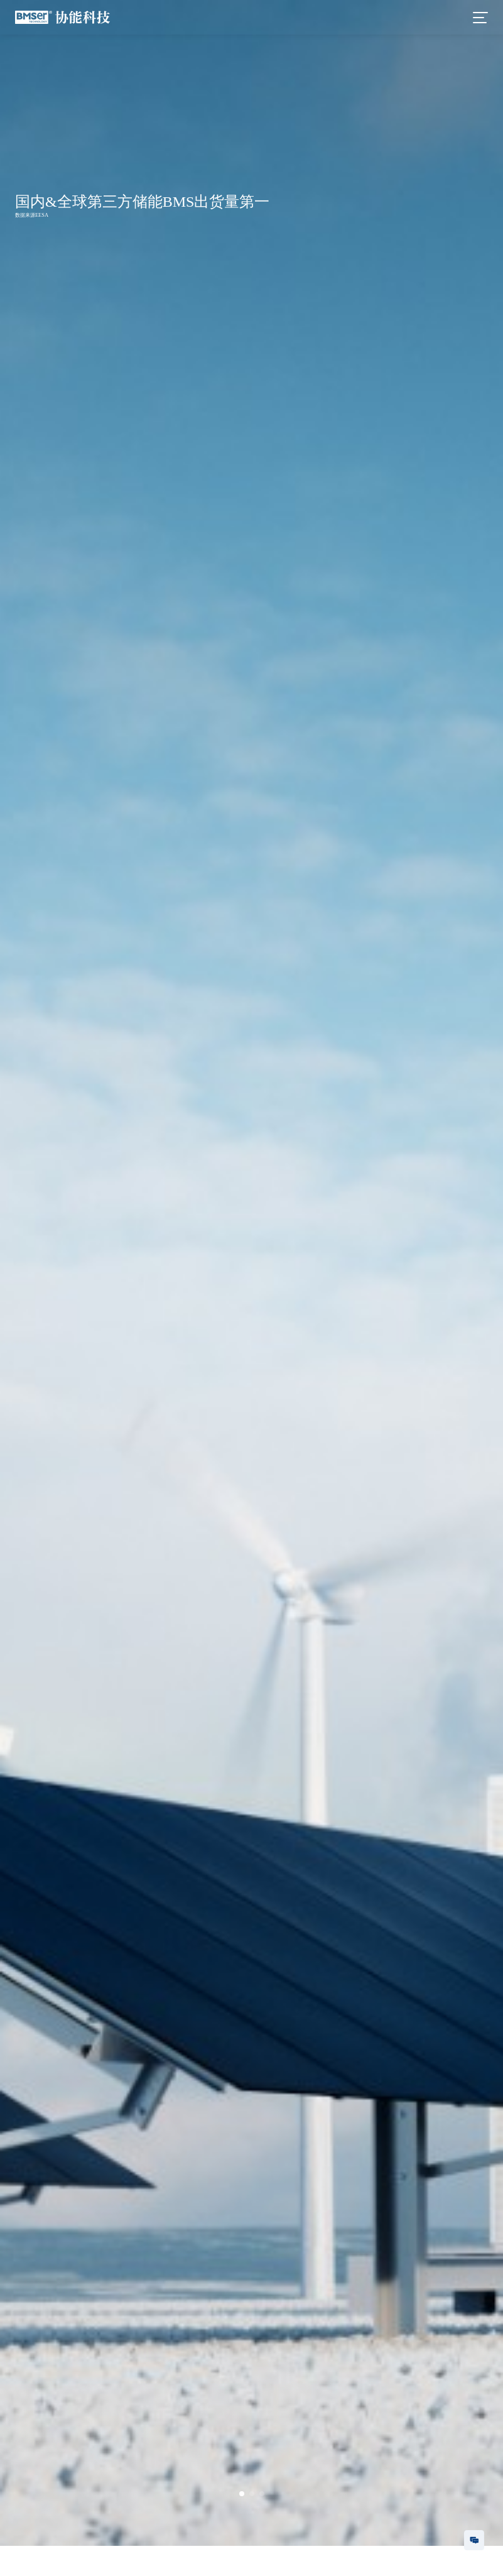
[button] (241, 2493)
